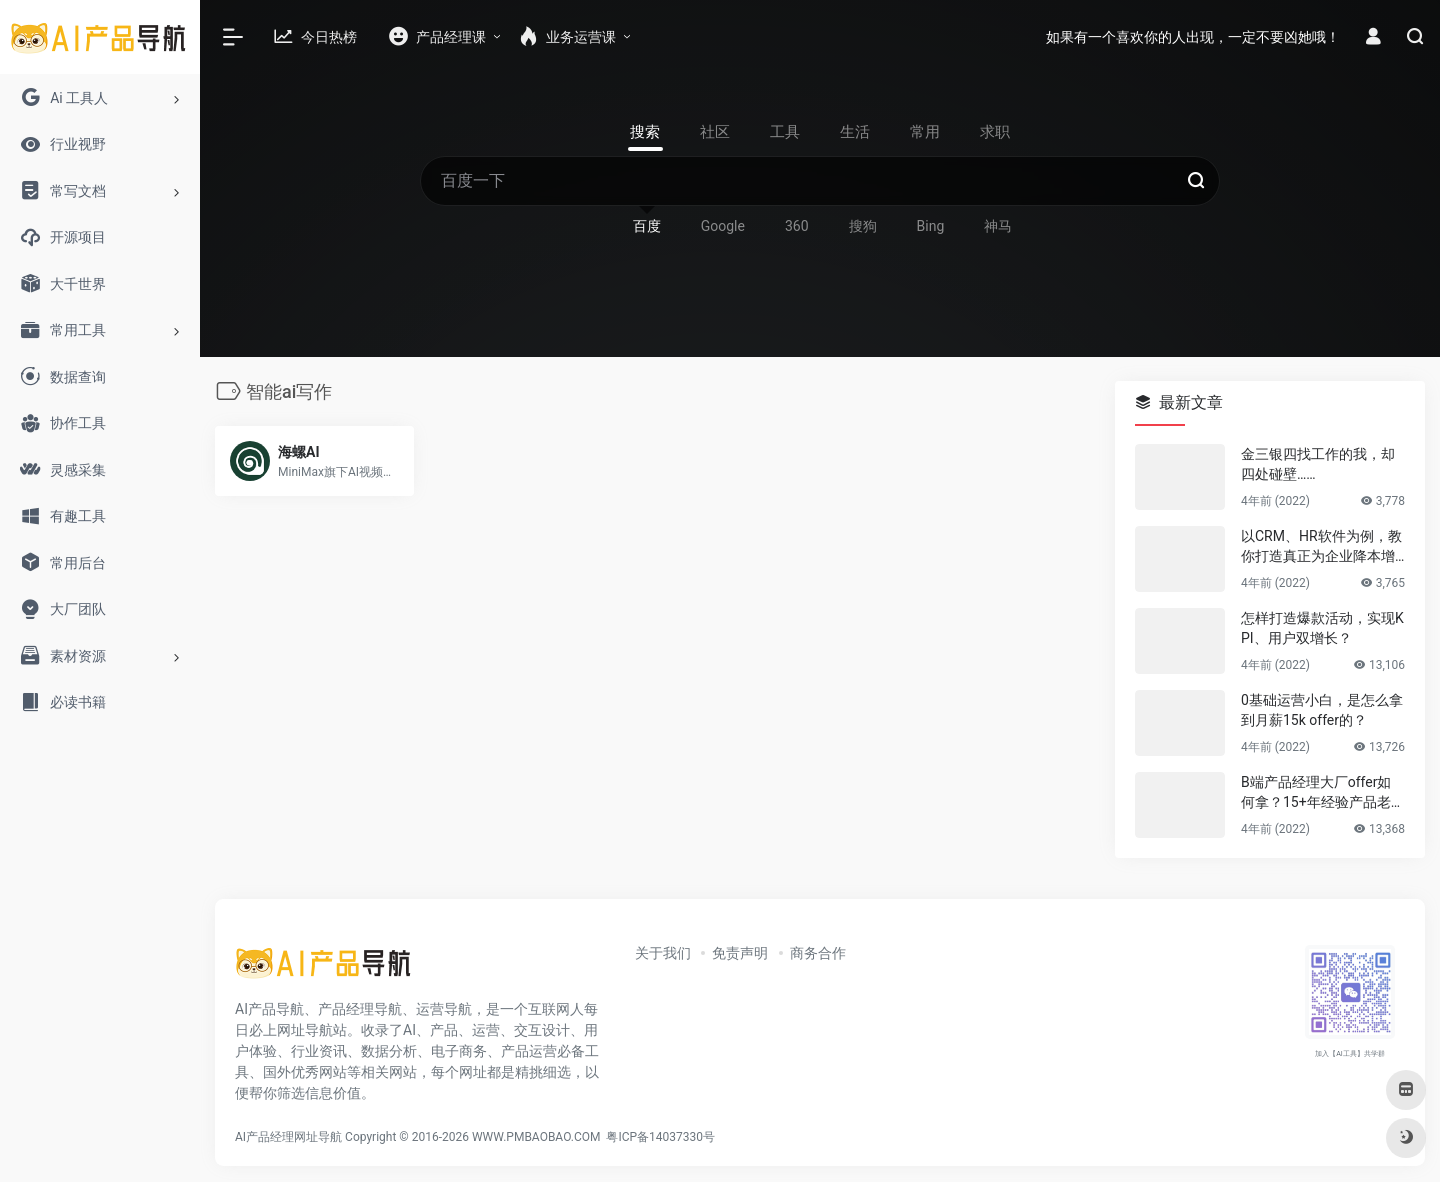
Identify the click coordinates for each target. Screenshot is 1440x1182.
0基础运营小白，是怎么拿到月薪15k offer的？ (1322, 710)
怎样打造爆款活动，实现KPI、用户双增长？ (1322, 628)
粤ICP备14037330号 (660, 1137)
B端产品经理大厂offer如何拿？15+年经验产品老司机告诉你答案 (1323, 793)
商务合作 (818, 953)
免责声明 (740, 953)
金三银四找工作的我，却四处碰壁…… (1318, 464)
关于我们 (663, 953)
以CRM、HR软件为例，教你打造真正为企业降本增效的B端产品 (1321, 547)
